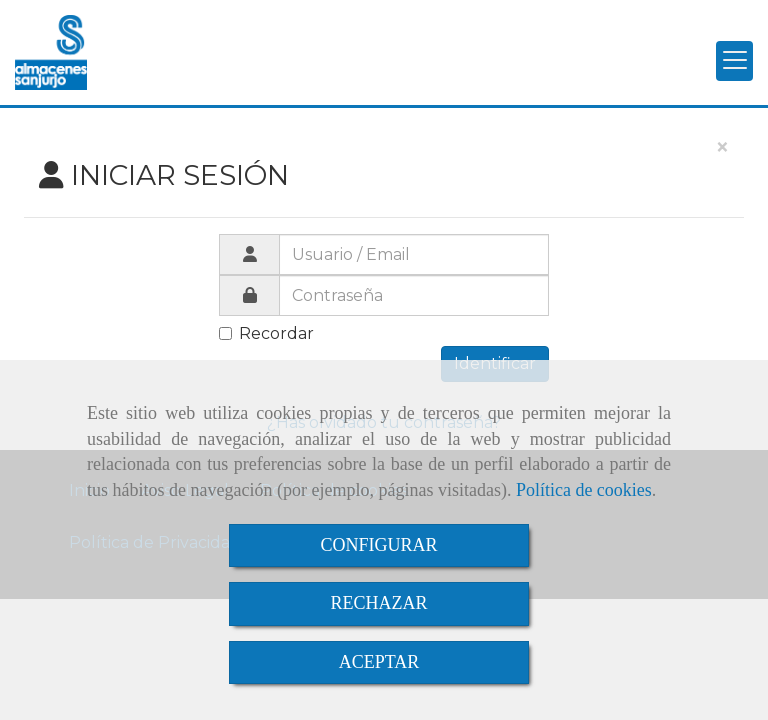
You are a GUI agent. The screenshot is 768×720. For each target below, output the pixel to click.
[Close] (722, 148)
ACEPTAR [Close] (379, 662)
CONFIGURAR (378, 545)
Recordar (266, 333)
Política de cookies (584, 490)
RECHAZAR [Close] (378, 603)
